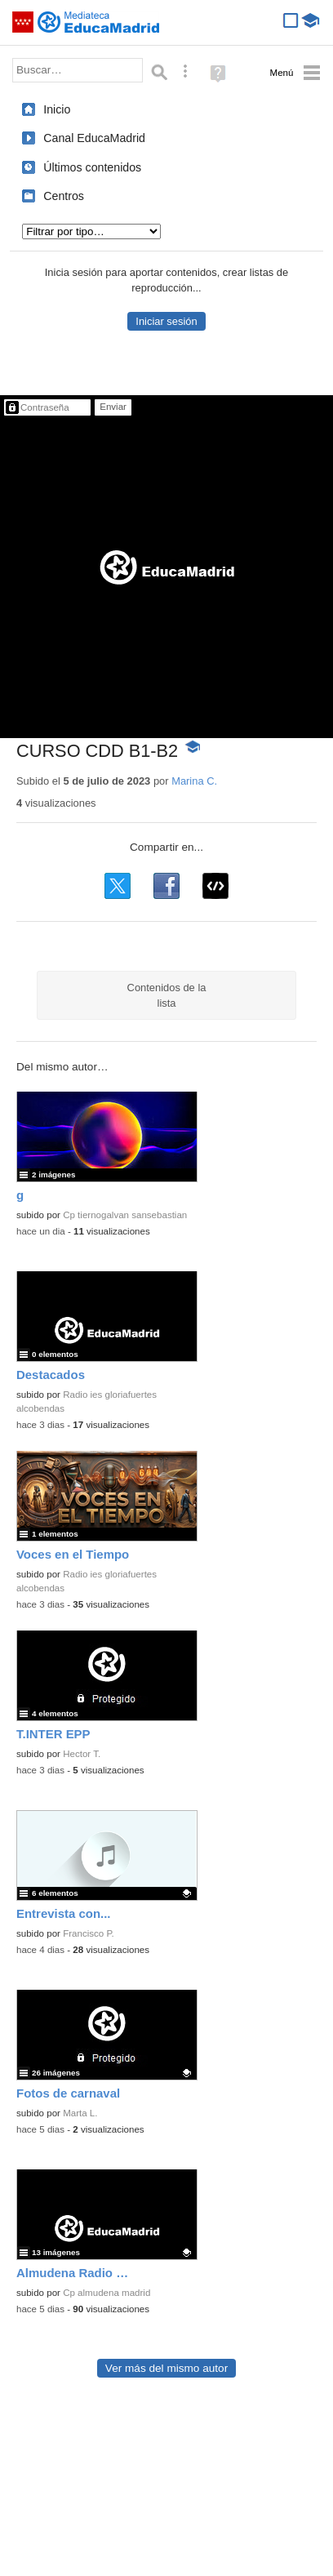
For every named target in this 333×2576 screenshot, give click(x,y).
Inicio (56, 109)
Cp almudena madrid (106, 2293)
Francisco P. (88, 1933)
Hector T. (81, 1754)
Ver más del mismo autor (166, 2368)
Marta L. (80, 2113)
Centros (63, 195)
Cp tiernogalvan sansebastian (125, 1215)
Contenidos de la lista (166, 995)
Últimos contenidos (92, 167)
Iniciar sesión (166, 321)
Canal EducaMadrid (94, 138)
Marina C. (194, 781)
